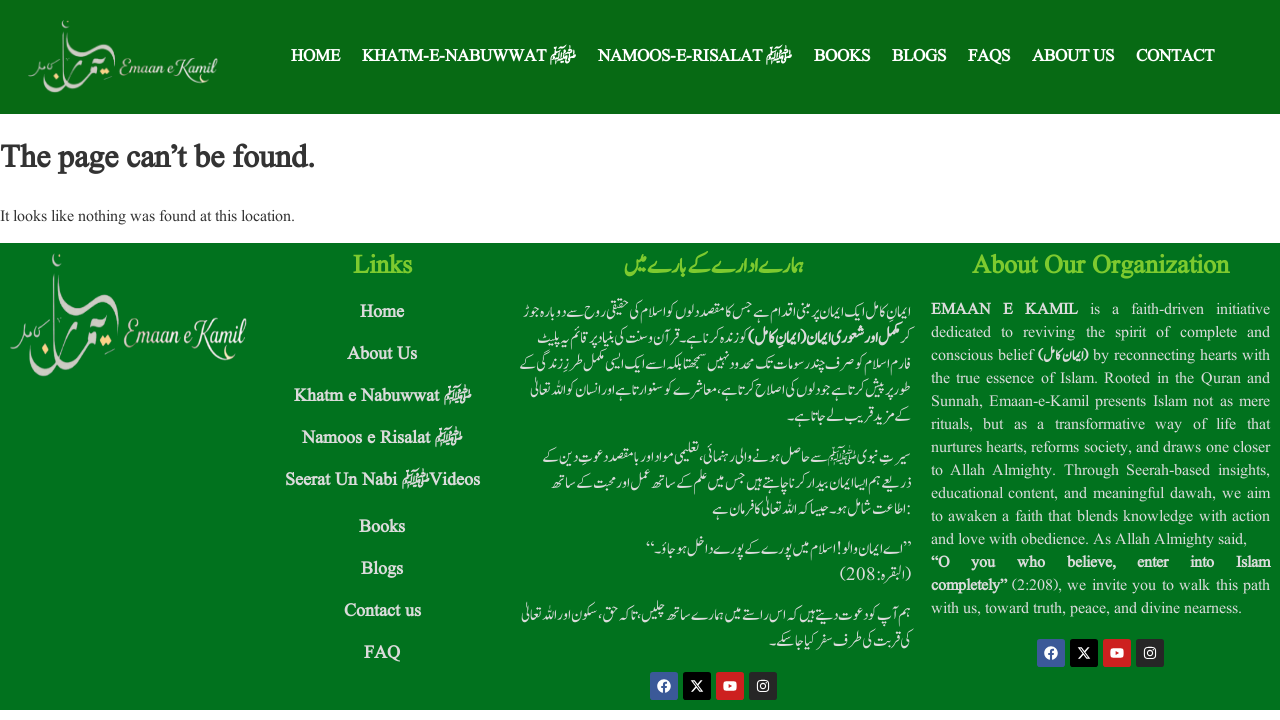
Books (842, 56)
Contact (1175, 56)
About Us (1073, 56)
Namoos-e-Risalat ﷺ (695, 56)
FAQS (989, 56)
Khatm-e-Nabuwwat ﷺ (469, 56)
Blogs (919, 56)
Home (315, 56)
